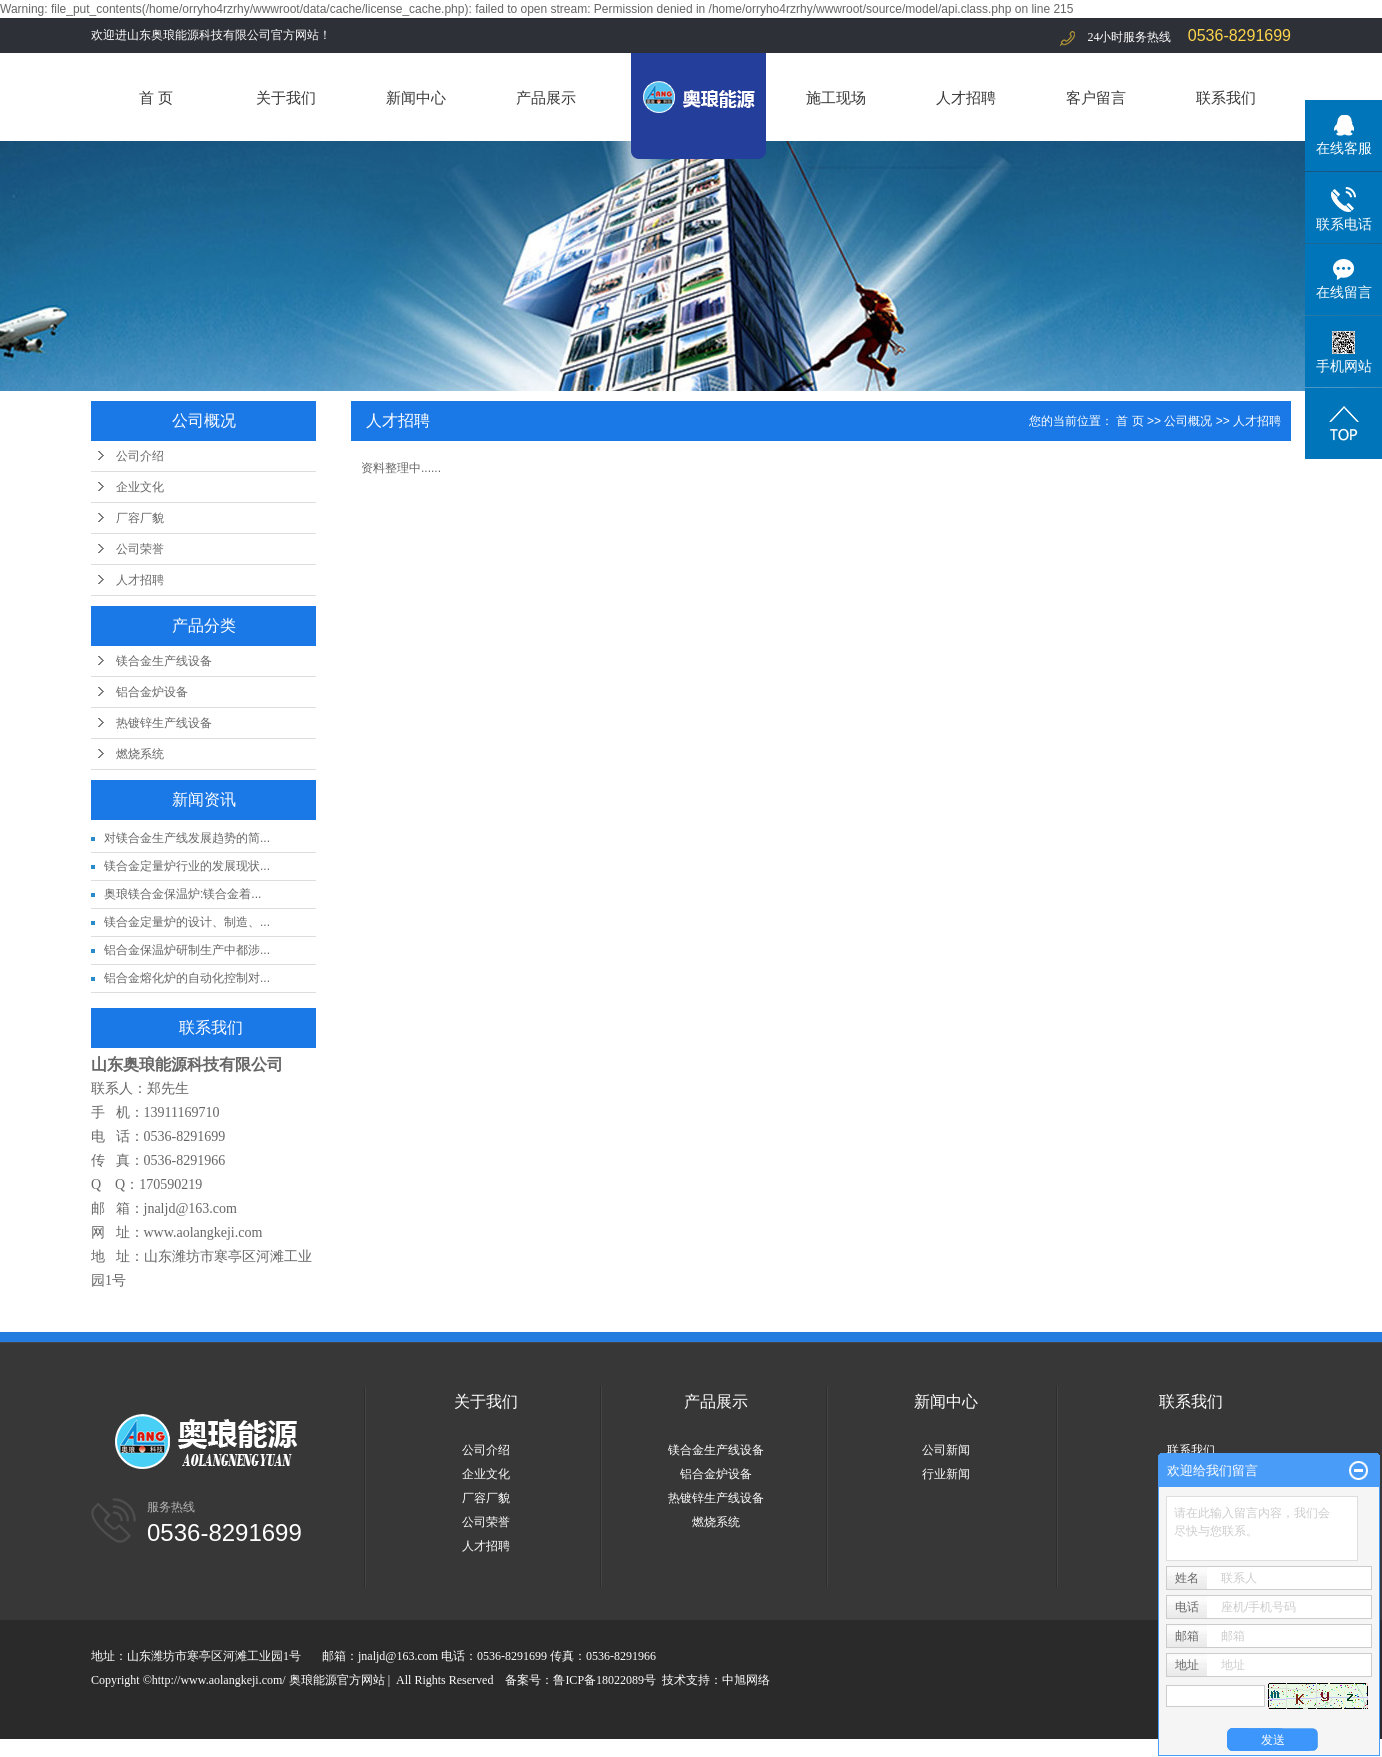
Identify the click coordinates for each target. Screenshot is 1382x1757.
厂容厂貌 (140, 518)
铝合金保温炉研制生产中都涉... (187, 950)
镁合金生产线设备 (164, 661)
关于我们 (286, 97)
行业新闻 (946, 1474)
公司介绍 (140, 456)
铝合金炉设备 (152, 692)
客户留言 (1096, 97)
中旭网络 (746, 1680)
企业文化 (140, 487)
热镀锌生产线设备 (164, 723)
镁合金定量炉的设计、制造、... (187, 922)
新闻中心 (416, 97)
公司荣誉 (140, 549)
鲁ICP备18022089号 (604, 1680)
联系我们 (1226, 97)
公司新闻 (946, 1450)
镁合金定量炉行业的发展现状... (187, 866)
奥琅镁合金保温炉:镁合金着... (182, 894)
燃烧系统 (140, 754)
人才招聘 (966, 97)
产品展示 (546, 97)
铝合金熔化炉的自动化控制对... (187, 978)
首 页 (156, 97)
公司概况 (1188, 421)
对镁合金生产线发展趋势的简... (187, 838)
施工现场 (836, 97)
